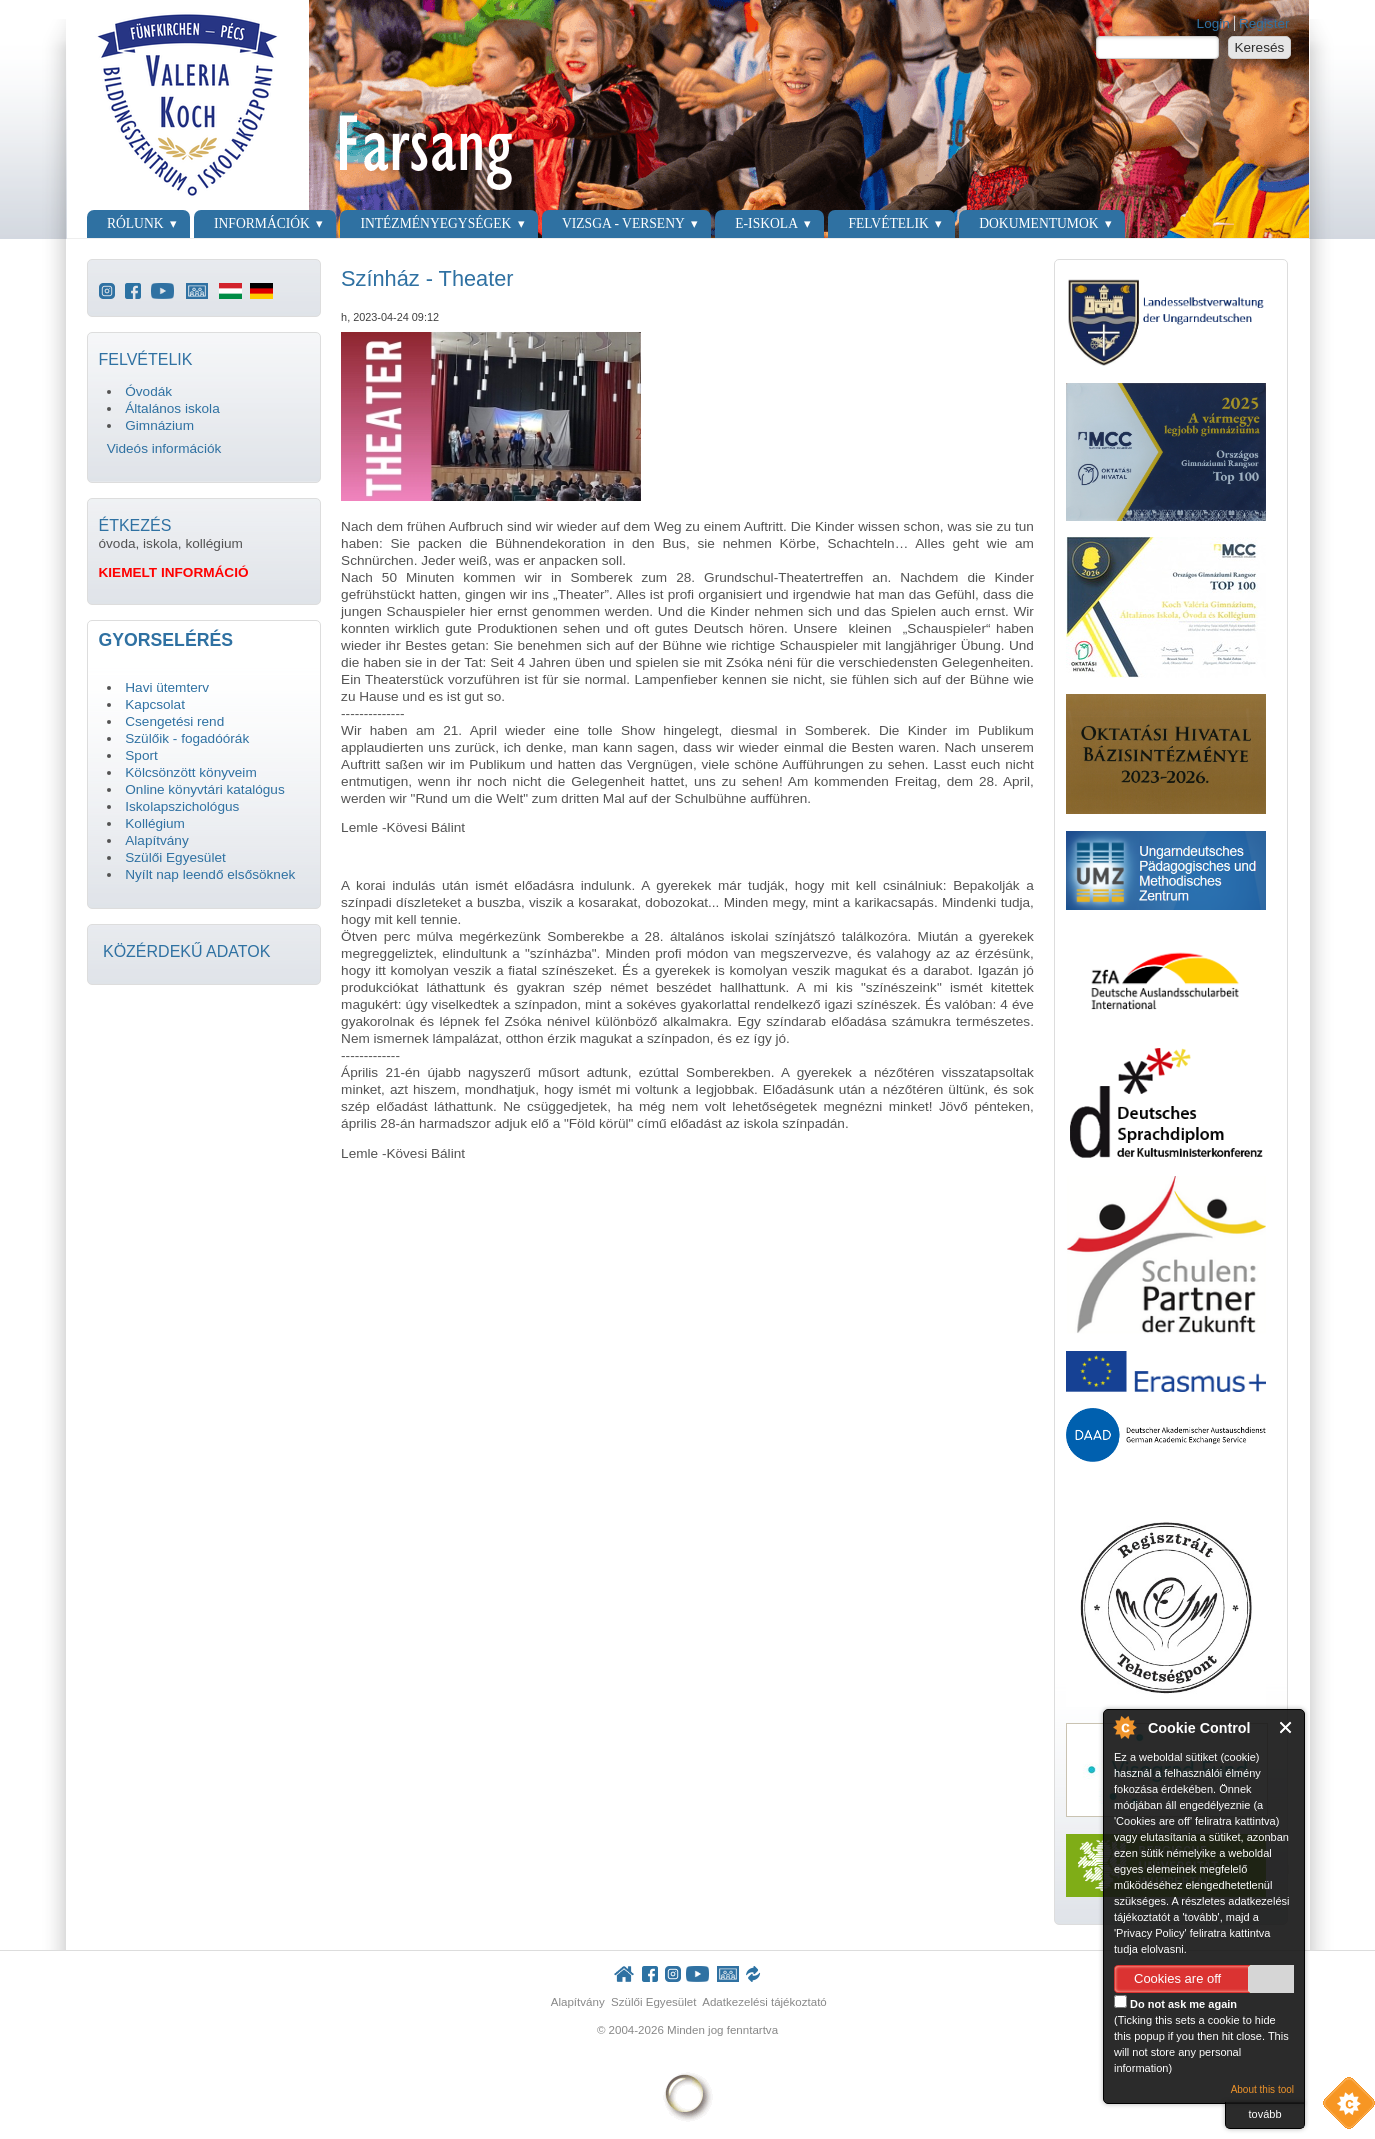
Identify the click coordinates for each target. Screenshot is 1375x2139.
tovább (1264, 2114)
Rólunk (135, 223)
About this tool (1262, 2089)
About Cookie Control (1124, 1727)
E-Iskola (766, 223)
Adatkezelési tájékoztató (764, 2002)
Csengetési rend (174, 721)
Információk (262, 223)
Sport (141, 755)
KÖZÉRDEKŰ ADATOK (186, 951)
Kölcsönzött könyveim (190, 772)
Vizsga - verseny (623, 223)
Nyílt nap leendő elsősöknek (210, 874)
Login (1213, 23)
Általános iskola (172, 408)
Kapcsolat (155, 704)
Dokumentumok (1038, 223)
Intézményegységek (435, 223)
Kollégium (155, 823)
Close (1286, 1727)
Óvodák (148, 391)
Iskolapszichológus (182, 806)
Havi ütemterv (167, 687)
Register (1264, 23)
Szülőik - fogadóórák (187, 738)
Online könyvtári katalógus (204, 789)
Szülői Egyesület (175, 857)
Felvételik (888, 223)
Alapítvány (156, 840)
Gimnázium (159, 425)
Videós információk (164, 448)
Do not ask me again (1175, 2002)
